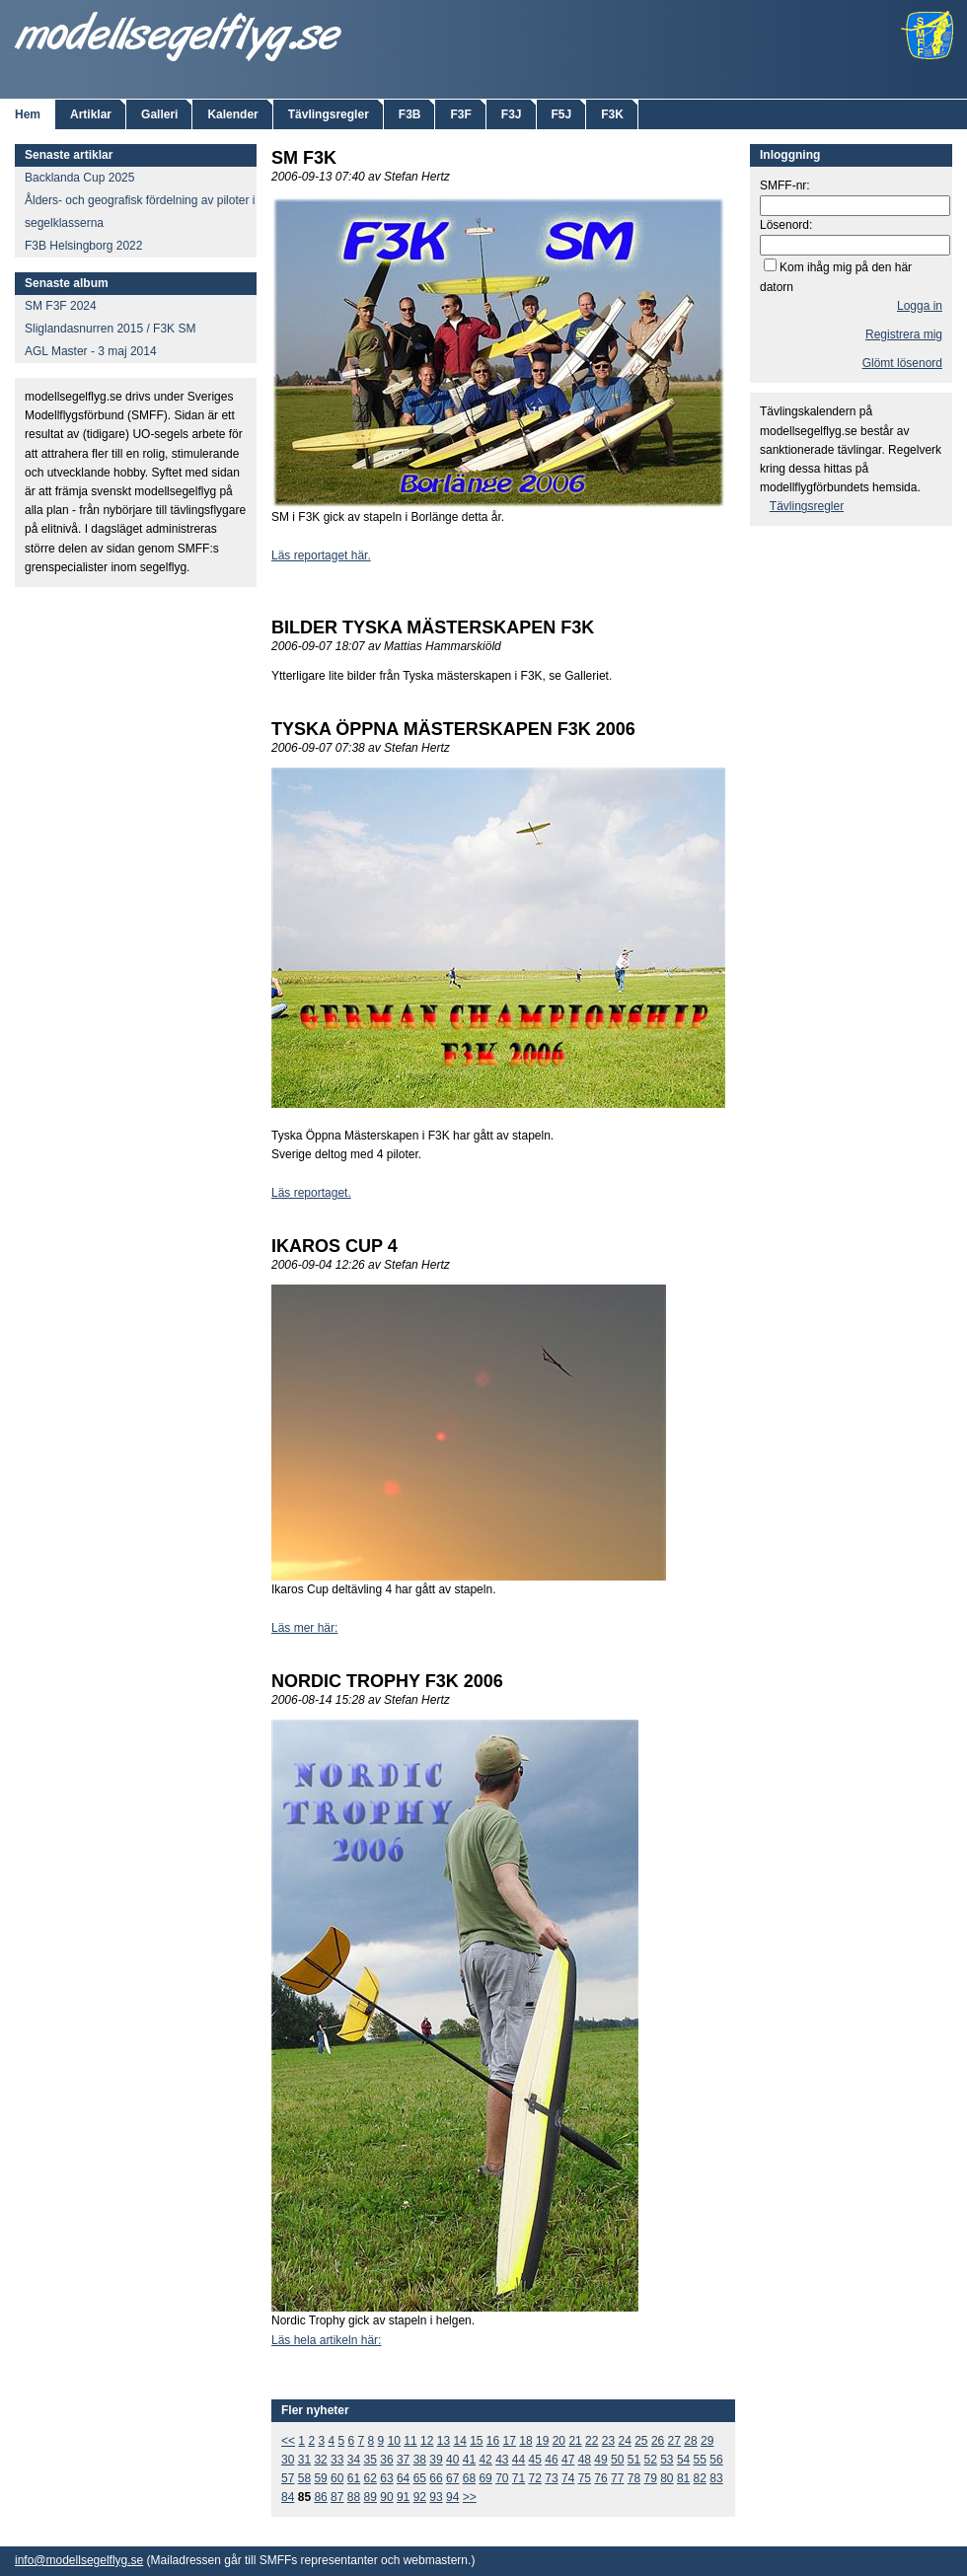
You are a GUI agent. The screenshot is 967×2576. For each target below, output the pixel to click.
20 (559, 2441)
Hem (27, 114)
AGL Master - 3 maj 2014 (91, 351)
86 (320, 2497)
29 (707, 2441)
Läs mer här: (304, 1628)
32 (320, 2459)
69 (485, 2478)
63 (386, 2478)
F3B (410, 114)
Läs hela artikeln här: (326, 2340)
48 (584, 2459)
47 (567, 2459)
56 (715, 2459)
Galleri (159, 114)
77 (617, 2478)
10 (394, 2441)
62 (370, 2478)
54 (683, 2459)
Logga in (919, 306)
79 (649, 2478)
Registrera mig (903, 334)
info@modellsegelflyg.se (79, 2560)
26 (657, 2441)
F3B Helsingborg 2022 (83, 246)
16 (492, 2441)
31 (304, 2459)
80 (666, 2478)
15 (476, 2441)
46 (551, 2459)
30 (287, 2459)
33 (337, 2459)
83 (715, 2478)
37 (403, 2459)
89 (370, 2497)
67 (452, 2478)
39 (435, 2459)
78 (634, 2478)
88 (353, 2497)
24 (624, 2441)
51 (634, 2459)
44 (518, 2459)
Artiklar (91, 114)
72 (535, 2478)
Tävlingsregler (328, 114)
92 (419, 2497)
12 (426, 2441)
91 (403, 2497)
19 (542, 2441)
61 (353, 2478)
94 (452, 2497)
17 (509, 2441)
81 (683, 2478)
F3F (460, 114)
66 (435, 2478)
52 (649, 2459)
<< (288, 2441)
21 (574, 2441)
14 (459, 2441)
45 (535, 2459)
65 (419, 2478)
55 (700, 2459)
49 (600, 2459)
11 (410, 2441)
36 (386, 2459)
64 (403, 2478)
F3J (511, 114)
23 (608, 2441)
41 (469, 2459)
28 (690, 2441)
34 (353, 2459)
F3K (612, 114)
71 (518, 2478)
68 (469, 2478)
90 (386, 2497)
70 (501, 2478)
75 (584, 2478)
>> (470, 2497)
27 (674, 2441)
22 (591, 2441)
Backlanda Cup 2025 (79, 177)
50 (617, 2459)
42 (485, 2459)
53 (666, 2459)
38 (419, 2459)
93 (435, 2497)
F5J (562, 114)
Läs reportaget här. (321, 555)
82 (700, 2478)
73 (551, 2478)
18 (525, 2441)
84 (287, 2497)
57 (287, 2478)
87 (337, 2497)
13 (443, 2441)
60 (337, 2478)
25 (640, 2441)
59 (320, 2478)
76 (600, 2478)
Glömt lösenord (902, 363)
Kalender (232, 114)
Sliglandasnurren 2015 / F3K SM (110, 328)
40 (452, 2459)
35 (370, 2459)
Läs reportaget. (311, 1193)
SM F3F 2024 (61, 306)
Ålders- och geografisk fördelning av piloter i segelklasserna (140, 211)
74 (567, 2478)
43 (501, 2459)
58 (304, 2478)
